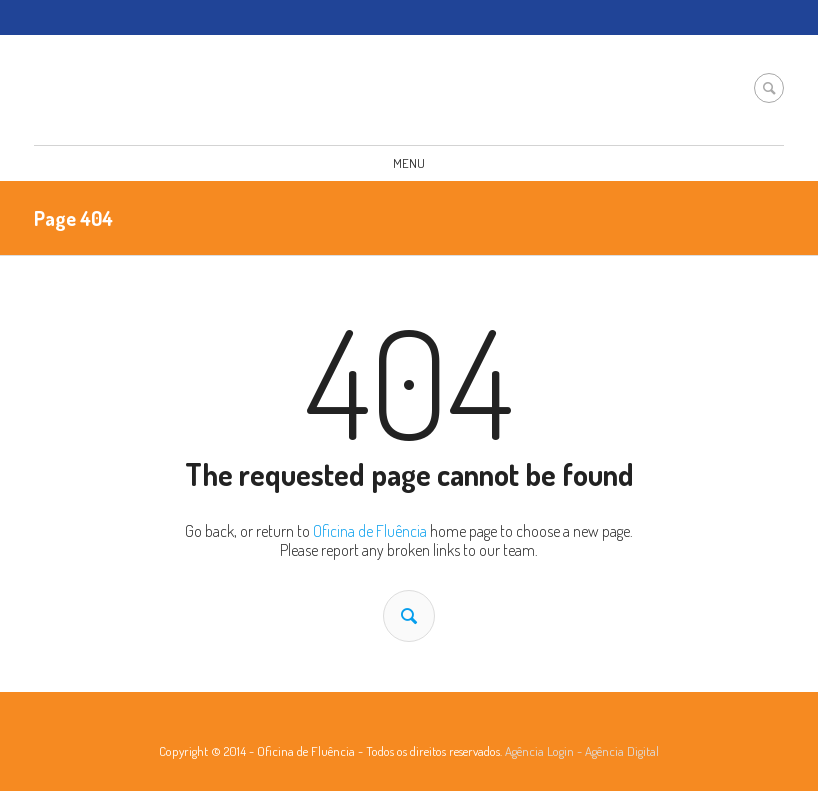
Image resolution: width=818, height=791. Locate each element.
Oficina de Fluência (370, 531)
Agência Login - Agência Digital (582, 751)
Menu (409, 163)
